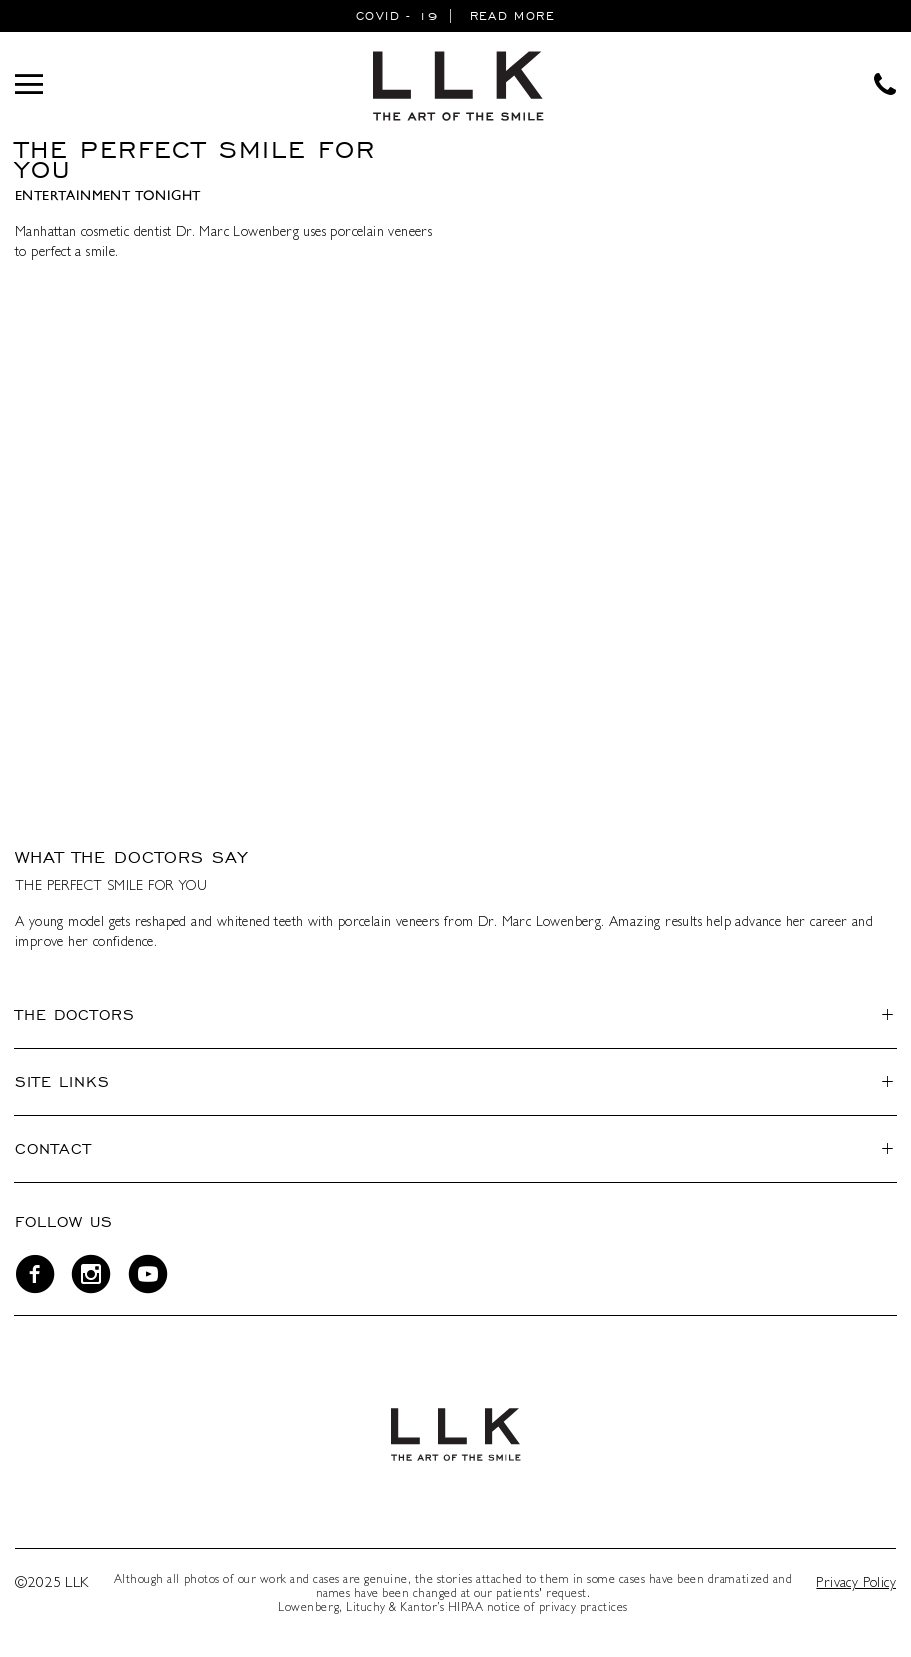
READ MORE (512, 15)
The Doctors (75, 1014)
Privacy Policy (856, 1584)
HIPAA (466, 1609)
